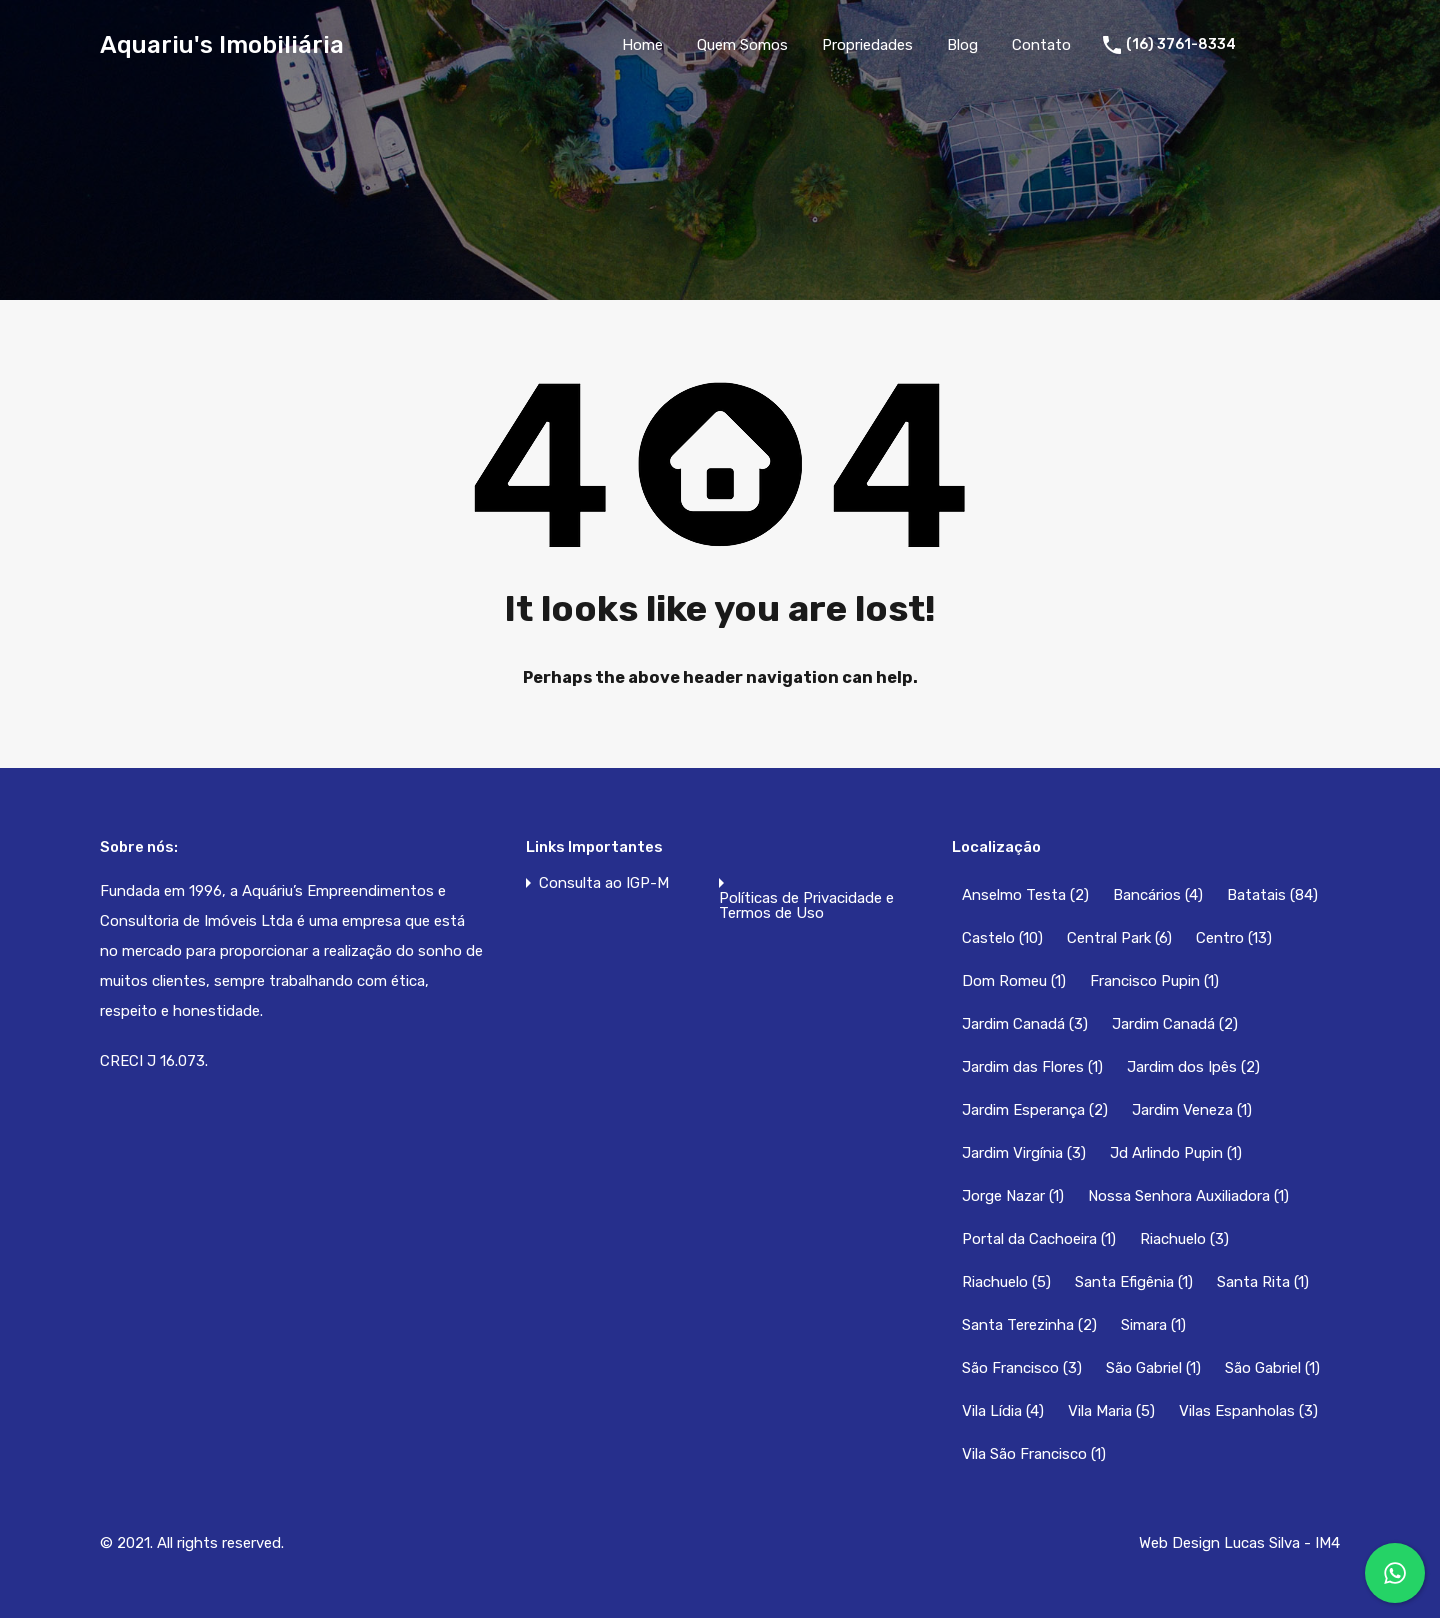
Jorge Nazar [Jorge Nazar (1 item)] (1013, 1196)
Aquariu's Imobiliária (222, 45)
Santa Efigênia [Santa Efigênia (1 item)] (1134, 1282)
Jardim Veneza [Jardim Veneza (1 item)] (1192, 1110)
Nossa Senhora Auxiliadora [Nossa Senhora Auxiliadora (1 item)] (1188, 1196)
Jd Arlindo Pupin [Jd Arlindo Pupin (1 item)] (1176, 1153)
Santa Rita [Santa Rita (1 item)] (1263, 1282)
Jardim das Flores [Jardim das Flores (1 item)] (1032, 1067)
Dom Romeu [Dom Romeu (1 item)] (1014, 981)
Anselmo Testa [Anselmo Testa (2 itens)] (1025, 895)
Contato (1041, 45)
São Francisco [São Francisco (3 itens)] (1022, 1368)
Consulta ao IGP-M (604, 883)
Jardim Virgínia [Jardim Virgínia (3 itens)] (1024, 1153)
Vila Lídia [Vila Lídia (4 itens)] (1003, 1411)
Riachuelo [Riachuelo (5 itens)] (1006, 1282)
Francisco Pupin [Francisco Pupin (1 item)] (1154, 981)
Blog (962, 45)
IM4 (1327, 1543)
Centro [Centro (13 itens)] (1234, 938)
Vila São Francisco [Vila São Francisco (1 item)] (1034, 1454)
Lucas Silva (1262, 1543)
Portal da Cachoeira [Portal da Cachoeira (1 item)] (1039, 1239)
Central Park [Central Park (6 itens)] (1119, 938)
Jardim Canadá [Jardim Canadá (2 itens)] (1175, 1024)
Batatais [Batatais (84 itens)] (1272, 895)
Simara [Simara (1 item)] (1153, 1325)
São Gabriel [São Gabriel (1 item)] (1153, 1368)
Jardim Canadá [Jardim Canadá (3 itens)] (1025, 1024)
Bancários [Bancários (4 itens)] (1158, 895)
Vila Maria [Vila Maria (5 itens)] (1111, 1411)
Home (642, 45)
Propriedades (867, 45)
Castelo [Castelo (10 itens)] (1002, 938)
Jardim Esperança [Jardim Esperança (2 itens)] (1035, 1110)
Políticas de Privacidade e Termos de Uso (806, 906)
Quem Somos (742, 45)
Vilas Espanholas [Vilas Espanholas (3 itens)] (1248, 1411)
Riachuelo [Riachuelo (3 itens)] (1184, 1239)
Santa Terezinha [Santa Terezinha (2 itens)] (1029, 1325)
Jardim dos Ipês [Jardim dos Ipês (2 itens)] (1193, 1067)
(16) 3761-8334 (1181, 45)
